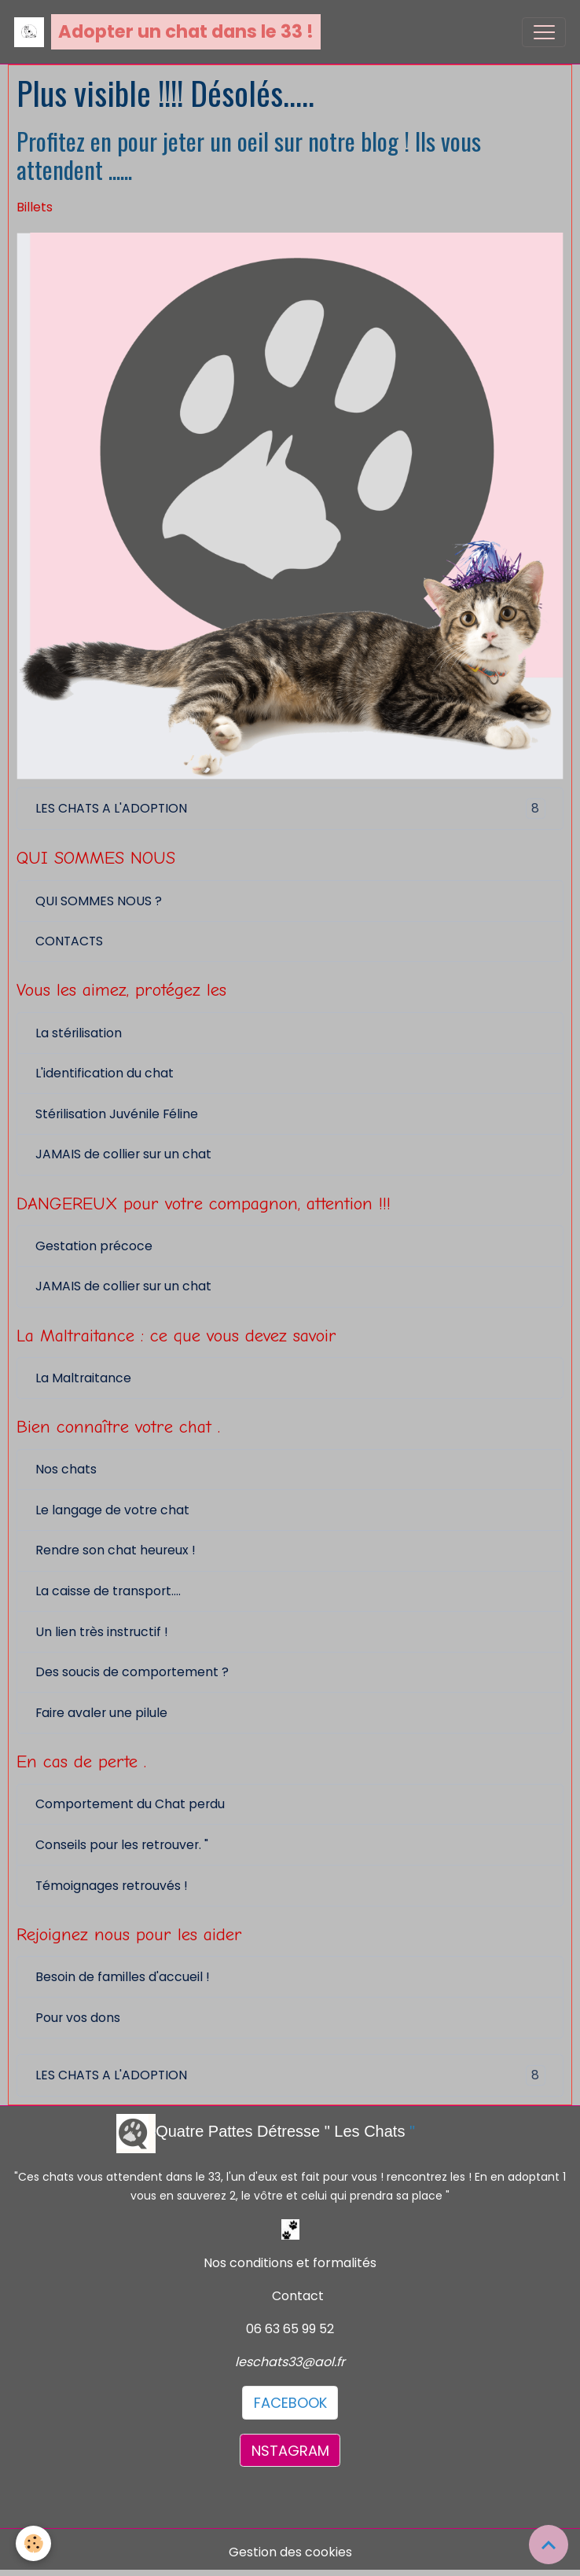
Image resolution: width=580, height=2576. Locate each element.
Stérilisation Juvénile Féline (116, 1114)
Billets (35, 207)
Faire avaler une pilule (101, 1713)
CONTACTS (69, 941)
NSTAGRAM (290, 2450)
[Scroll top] (548, 2544)
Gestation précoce (93, 1246)
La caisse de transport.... (108, 1591)
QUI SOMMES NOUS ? (98, 901)
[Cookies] (33, 2543)
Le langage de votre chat (112, 1510)
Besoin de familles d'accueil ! (122, 1977)
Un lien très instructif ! (101, 1632)
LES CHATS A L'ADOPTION (290, 808)
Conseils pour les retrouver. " (121, 1845)
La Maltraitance (83, 1378)
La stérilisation (78, 1033)
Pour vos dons (77, 2018)
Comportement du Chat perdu (130, 1804)
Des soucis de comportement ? (132, 1672)
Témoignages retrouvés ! (111, 1886)
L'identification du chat (104, 1073)
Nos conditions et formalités (290, 2263)
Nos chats (66, 1469)
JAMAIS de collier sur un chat (123, 1154)
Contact (298, 2296)
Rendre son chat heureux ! (115, 1550)
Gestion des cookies (290, 2552)
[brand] (167, 32)
